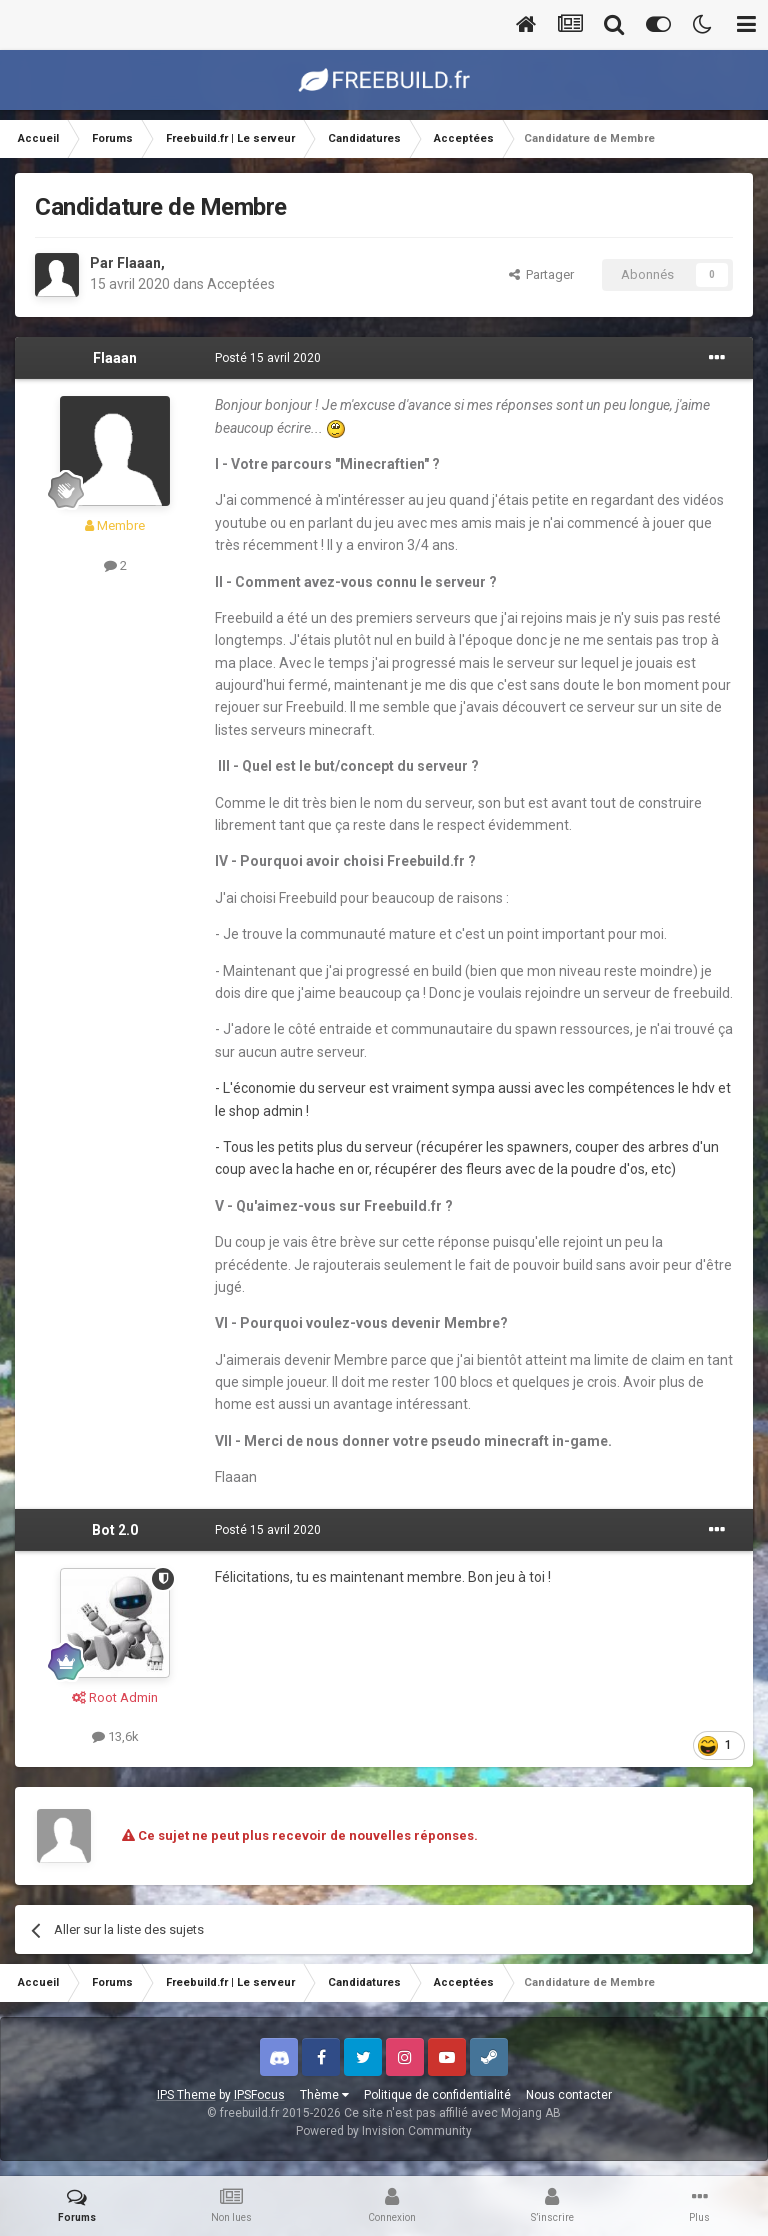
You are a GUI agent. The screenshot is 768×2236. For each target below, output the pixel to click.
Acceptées (241, 284)
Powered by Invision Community (384, 2131)
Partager (541, 274)
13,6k (115, 1736)
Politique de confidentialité (437, 2095)
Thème (324, 2095)
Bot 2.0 (115, 1530)
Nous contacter (569, 2095)
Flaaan (139, 263)
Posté (268, 358)
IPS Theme (186, 2095)
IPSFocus (259, 2095)
